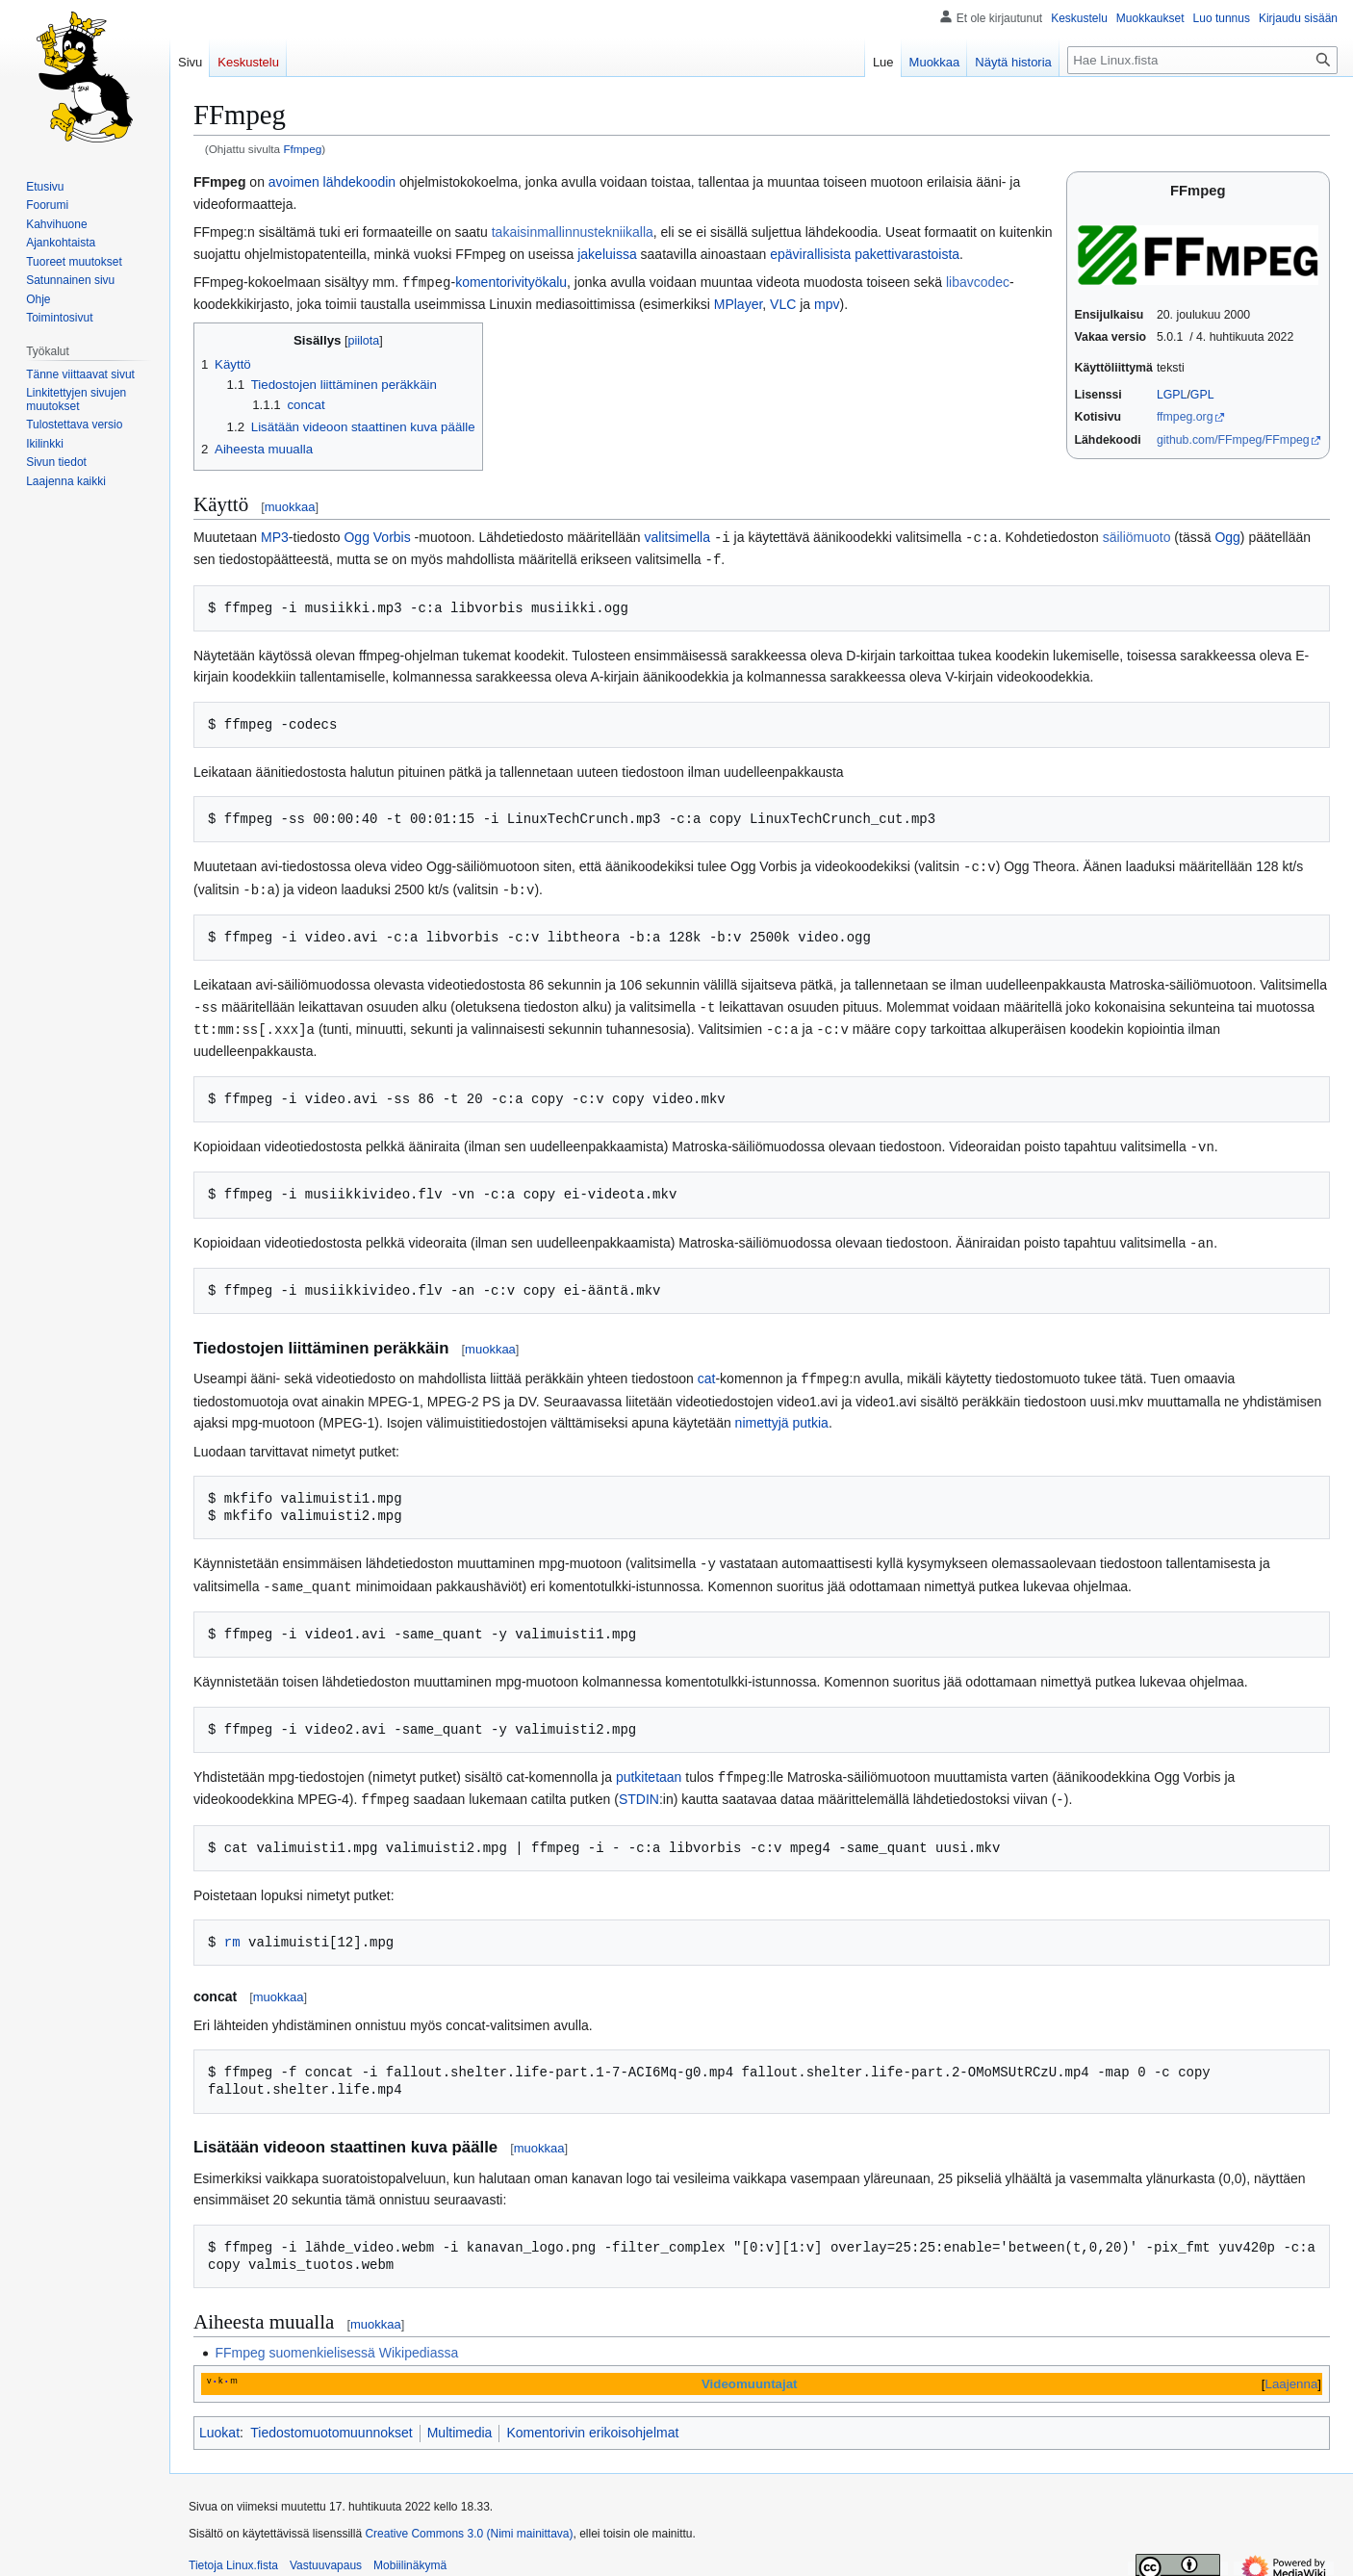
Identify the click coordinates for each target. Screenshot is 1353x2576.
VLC (783, 303)
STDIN (639, 1786)
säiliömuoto (1137, 536)
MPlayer (738, 303)
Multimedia (460, 2419)
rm (232, 1928)
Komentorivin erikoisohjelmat (592, 2419)
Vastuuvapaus (326, 2552)
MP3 (275, 536)
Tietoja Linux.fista (233, 2552)
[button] (66, 481)
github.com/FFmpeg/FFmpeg (1233, 440)
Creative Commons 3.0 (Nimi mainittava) (469, 2520)
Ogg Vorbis (377, 536)
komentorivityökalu (511, 282)
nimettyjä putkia (782, 1413)
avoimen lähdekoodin (332, 182)
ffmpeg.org (1185, 417)
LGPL (1172, 394)
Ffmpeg (302, 148)
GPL (1202, 394)
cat (707, 1370)
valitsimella (677, 536)
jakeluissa (606, 254)
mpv (826, 303)
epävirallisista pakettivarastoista (864, 254)
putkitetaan (649, 1765)
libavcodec (977, 282)
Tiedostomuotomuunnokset (331, 2419)
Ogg (1226, 536)
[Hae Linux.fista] (1202, 60)
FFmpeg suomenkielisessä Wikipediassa (336, 2339)
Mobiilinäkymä (410, 2552)
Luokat (219, 2419)
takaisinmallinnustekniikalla (572, 232)
